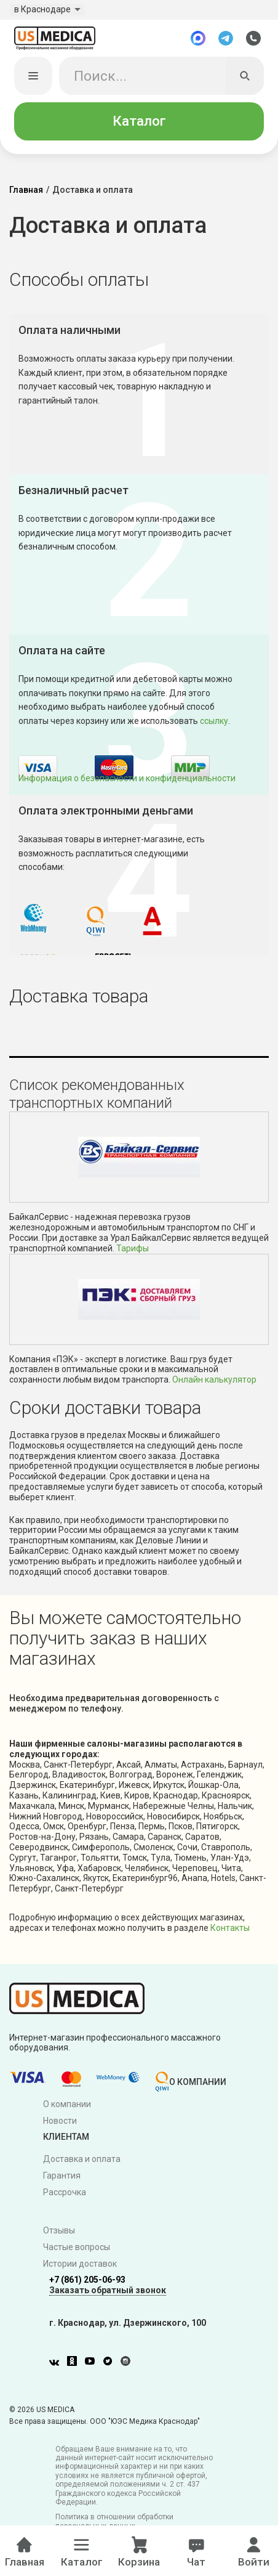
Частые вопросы (76, 2249)
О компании (67, 2107)
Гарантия (62, 2178)
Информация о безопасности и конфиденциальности (127, 781)
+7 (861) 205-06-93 (87, 2282)
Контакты (230, 1930)
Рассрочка (64, 2195)
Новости (60, 2123)
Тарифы (132, 1251)
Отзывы (59, 2233)
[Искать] (245, 78)
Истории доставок (80, 2266)
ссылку (214, 723)
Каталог (139, 123)
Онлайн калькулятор (214, 1382)
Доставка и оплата (82, 2162)
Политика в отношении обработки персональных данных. (114, 2524)
